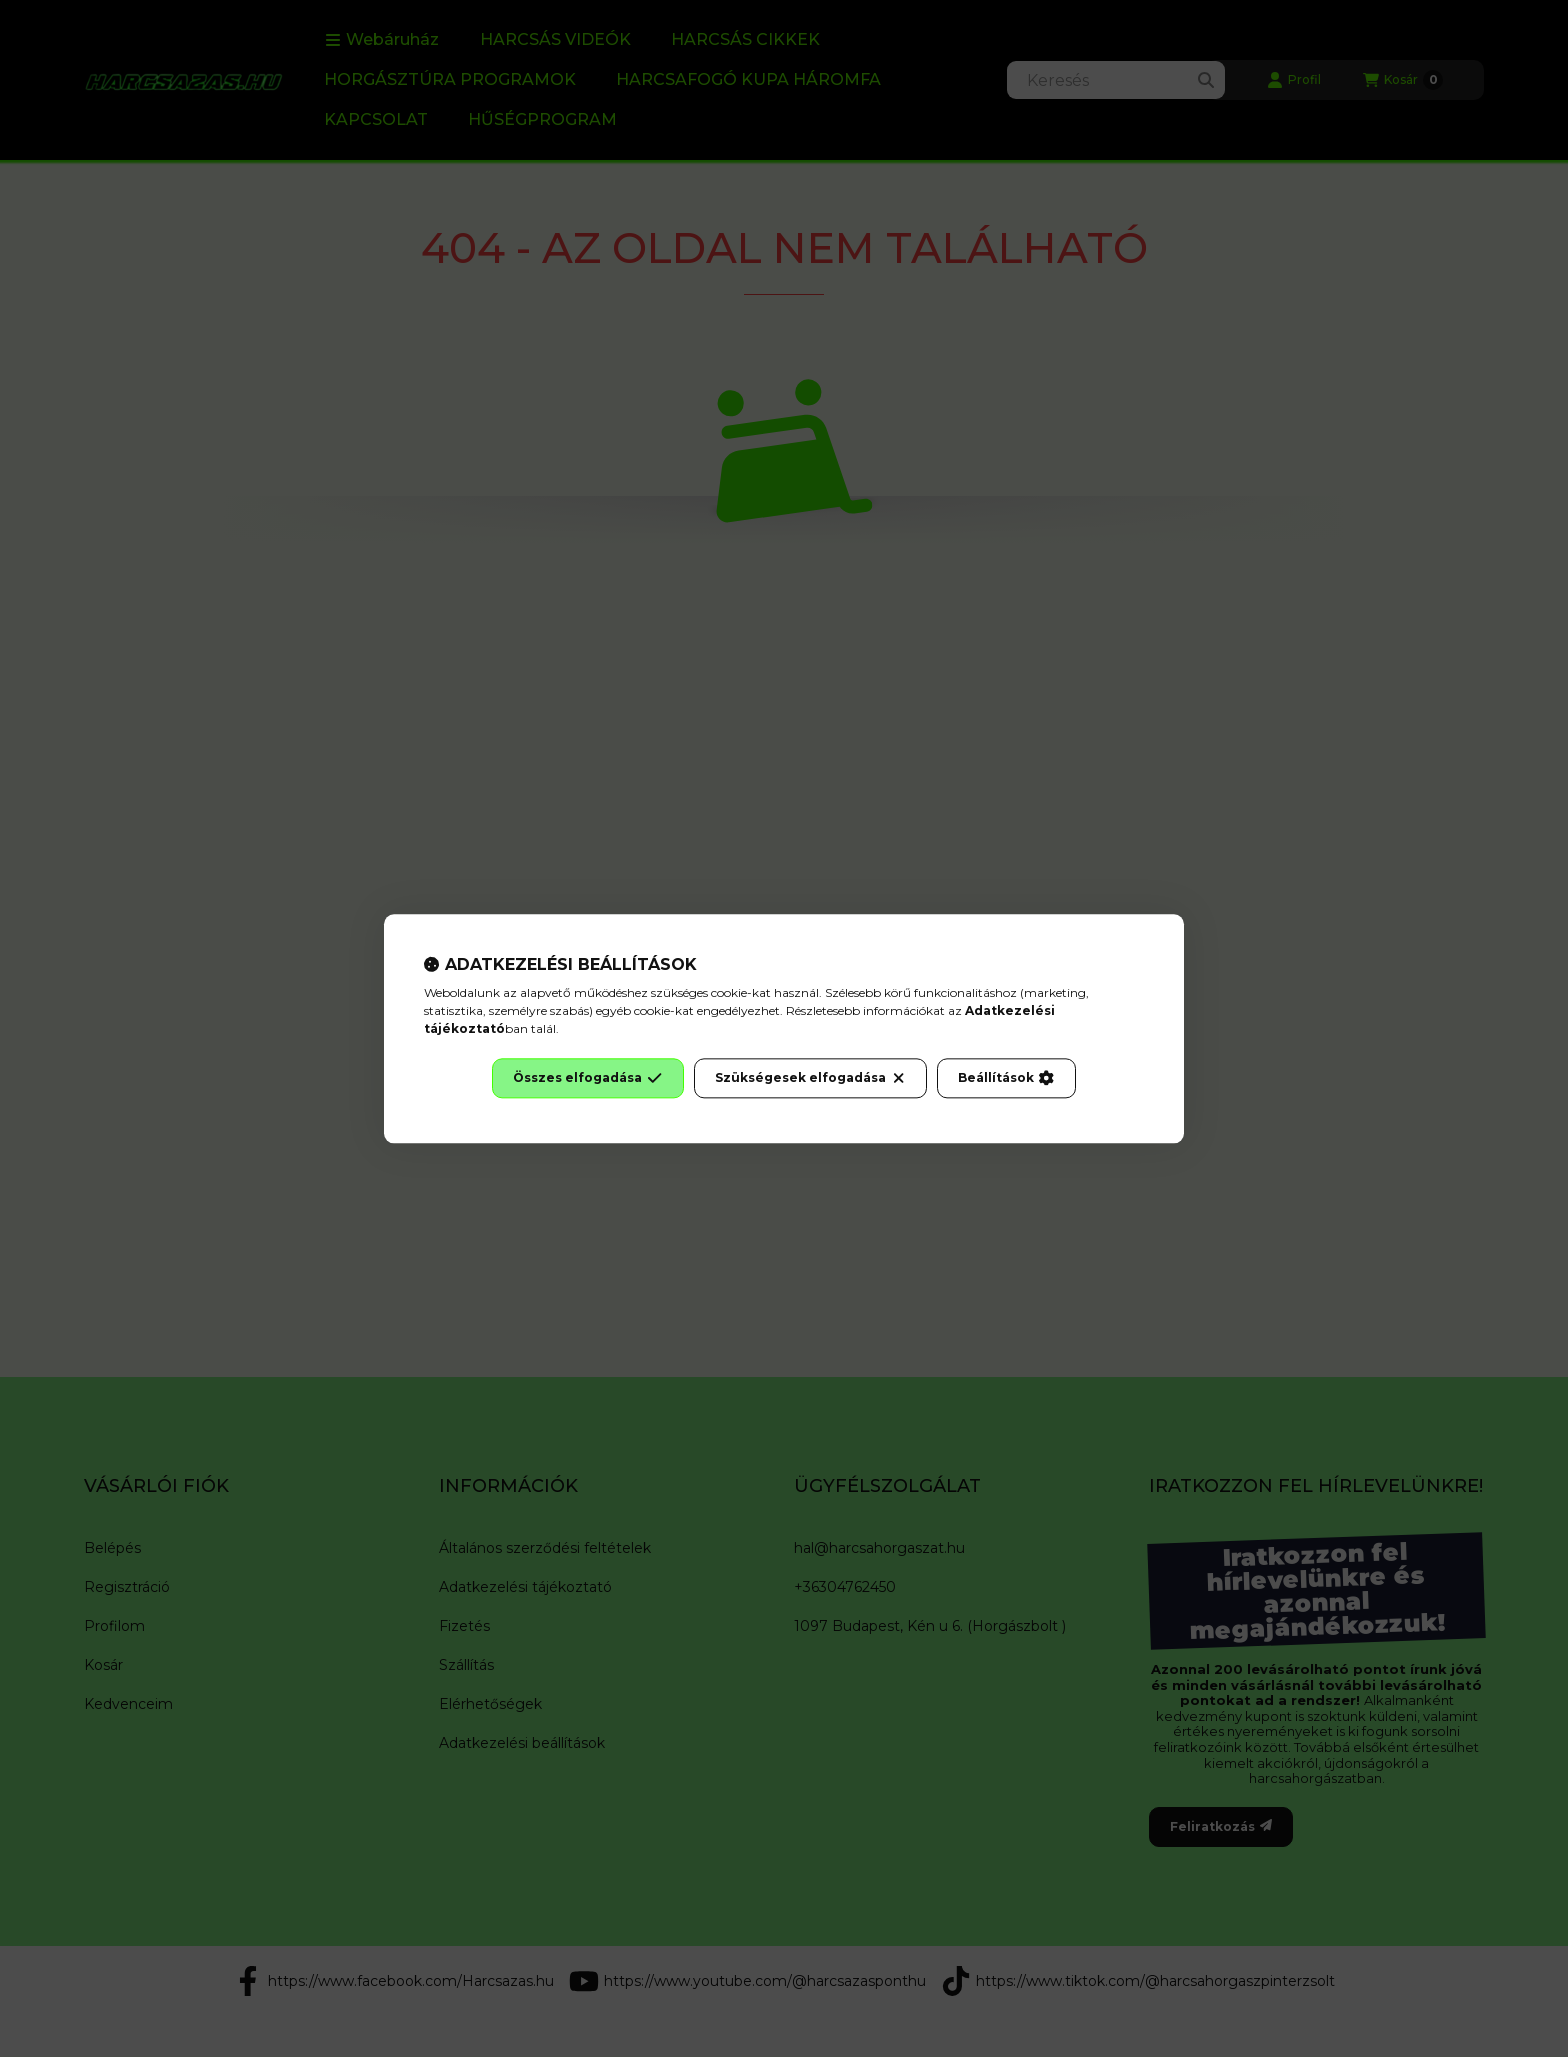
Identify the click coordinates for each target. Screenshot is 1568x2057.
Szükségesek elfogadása (810, 1078)
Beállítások (1006, 1078)
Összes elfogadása (587, 1078)
